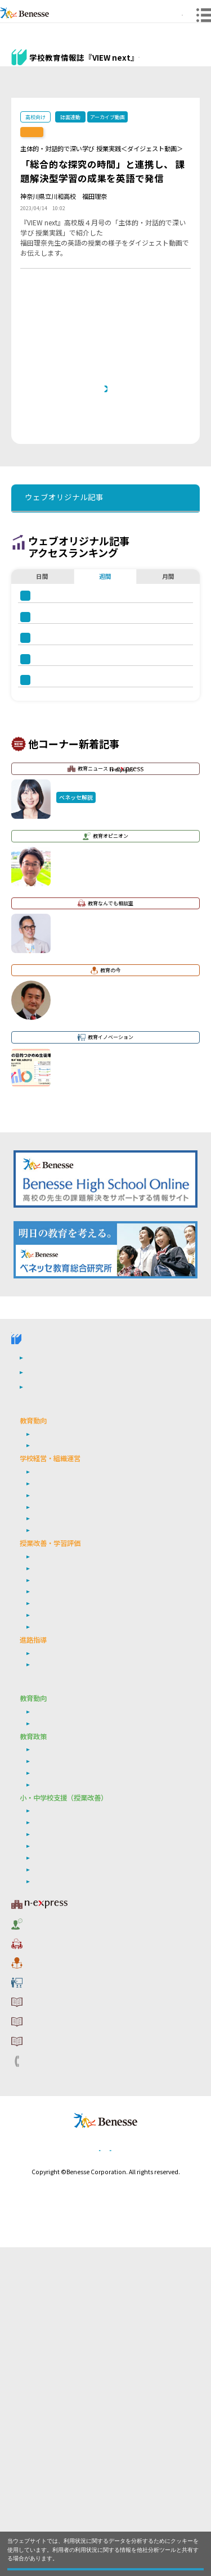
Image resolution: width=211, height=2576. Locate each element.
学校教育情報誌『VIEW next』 (81, 1679)
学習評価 (45, 1903)
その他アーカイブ (181, 88)
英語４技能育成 (55, 1915)
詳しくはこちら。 (80, 2546)
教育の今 (40, 2287)
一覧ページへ (106, 493)
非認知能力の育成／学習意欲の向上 (86, 1960)
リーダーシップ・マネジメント (79, 2116)
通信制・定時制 (55, 1866)
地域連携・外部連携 (62, 1854)
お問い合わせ (48, 2376)
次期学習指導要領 (59, 1771)
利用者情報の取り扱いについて (80, 2358)
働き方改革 (48, 1808)
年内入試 (45, 1997)
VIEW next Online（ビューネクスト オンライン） (64, 1652)
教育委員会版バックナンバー (136, 88)
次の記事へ (166, 493)
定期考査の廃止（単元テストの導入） (89, 1891)
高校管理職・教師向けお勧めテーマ (78, 1745)
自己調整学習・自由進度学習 (75, 1937)
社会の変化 (48, 1782)
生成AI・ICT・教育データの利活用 (84, 1949)
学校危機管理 (52, 1831)
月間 (168, 709)
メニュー (197, 24)
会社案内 (163, 2477)
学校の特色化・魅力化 (65, 1820)
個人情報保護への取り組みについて (88, 2477)
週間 (105, 709)
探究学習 (45, 1926)
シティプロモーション (65, 2104)
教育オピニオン (52, 2251)
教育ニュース (63, 2233)
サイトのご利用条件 (60, 2323)
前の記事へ (45, 493)
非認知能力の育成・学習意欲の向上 (86, 2176)
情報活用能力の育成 (62, 2187)
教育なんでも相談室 (60, 2269)
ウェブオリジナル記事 (35, 86)
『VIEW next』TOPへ (174, 58)
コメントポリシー (56, 2340)
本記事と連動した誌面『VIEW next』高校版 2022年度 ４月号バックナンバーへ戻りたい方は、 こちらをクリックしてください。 (109, 428)
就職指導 (45, 1986)
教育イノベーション (60, 2305)
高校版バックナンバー (86, 88)
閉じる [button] (105, 2563)
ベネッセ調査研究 (59, 2056)
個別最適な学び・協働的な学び (79, 2199)
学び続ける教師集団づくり (72, 1843)
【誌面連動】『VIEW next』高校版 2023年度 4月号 (88, 132)
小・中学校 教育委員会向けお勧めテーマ (88, 2019)
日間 (42, 709)
